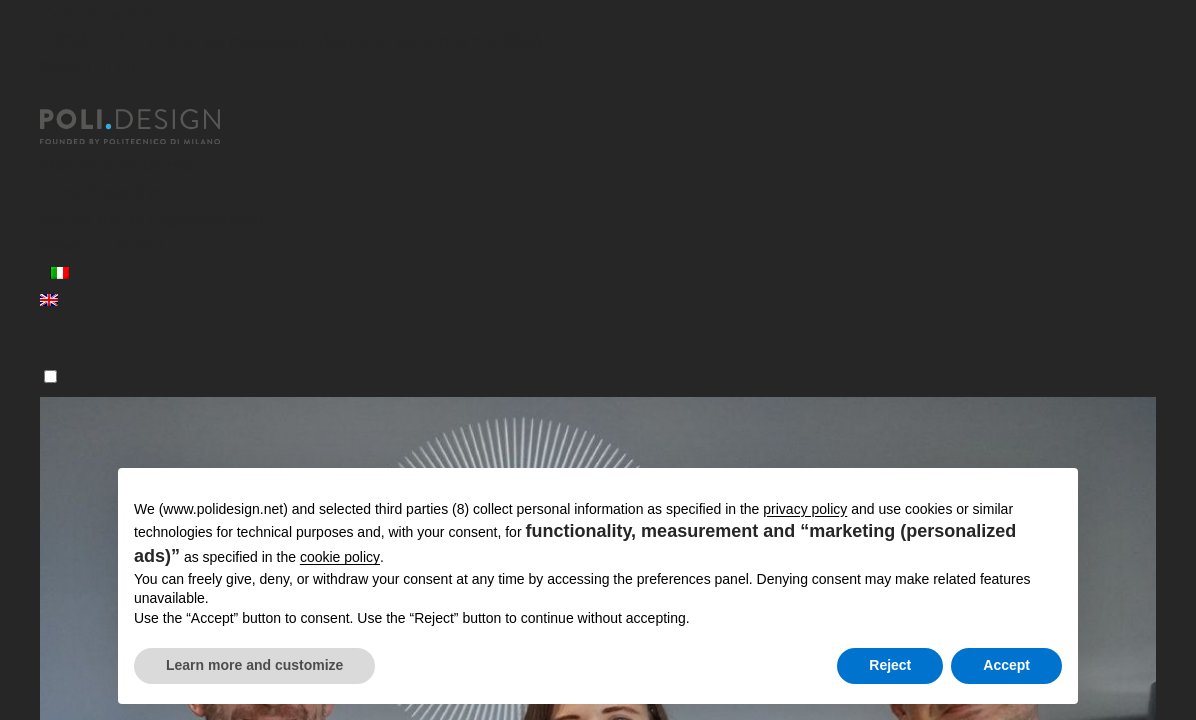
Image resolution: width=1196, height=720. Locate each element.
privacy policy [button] (805, 509)
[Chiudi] (52, 97)
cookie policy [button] (340, 557)
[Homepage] (148, 127)
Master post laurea (116, 164)
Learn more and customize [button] (254, 665)
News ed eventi (101, 245)
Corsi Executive (101, 191)
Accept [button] (1006, 665)
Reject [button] (890, 665)
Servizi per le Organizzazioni (151, 218)
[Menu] (50, 376)
